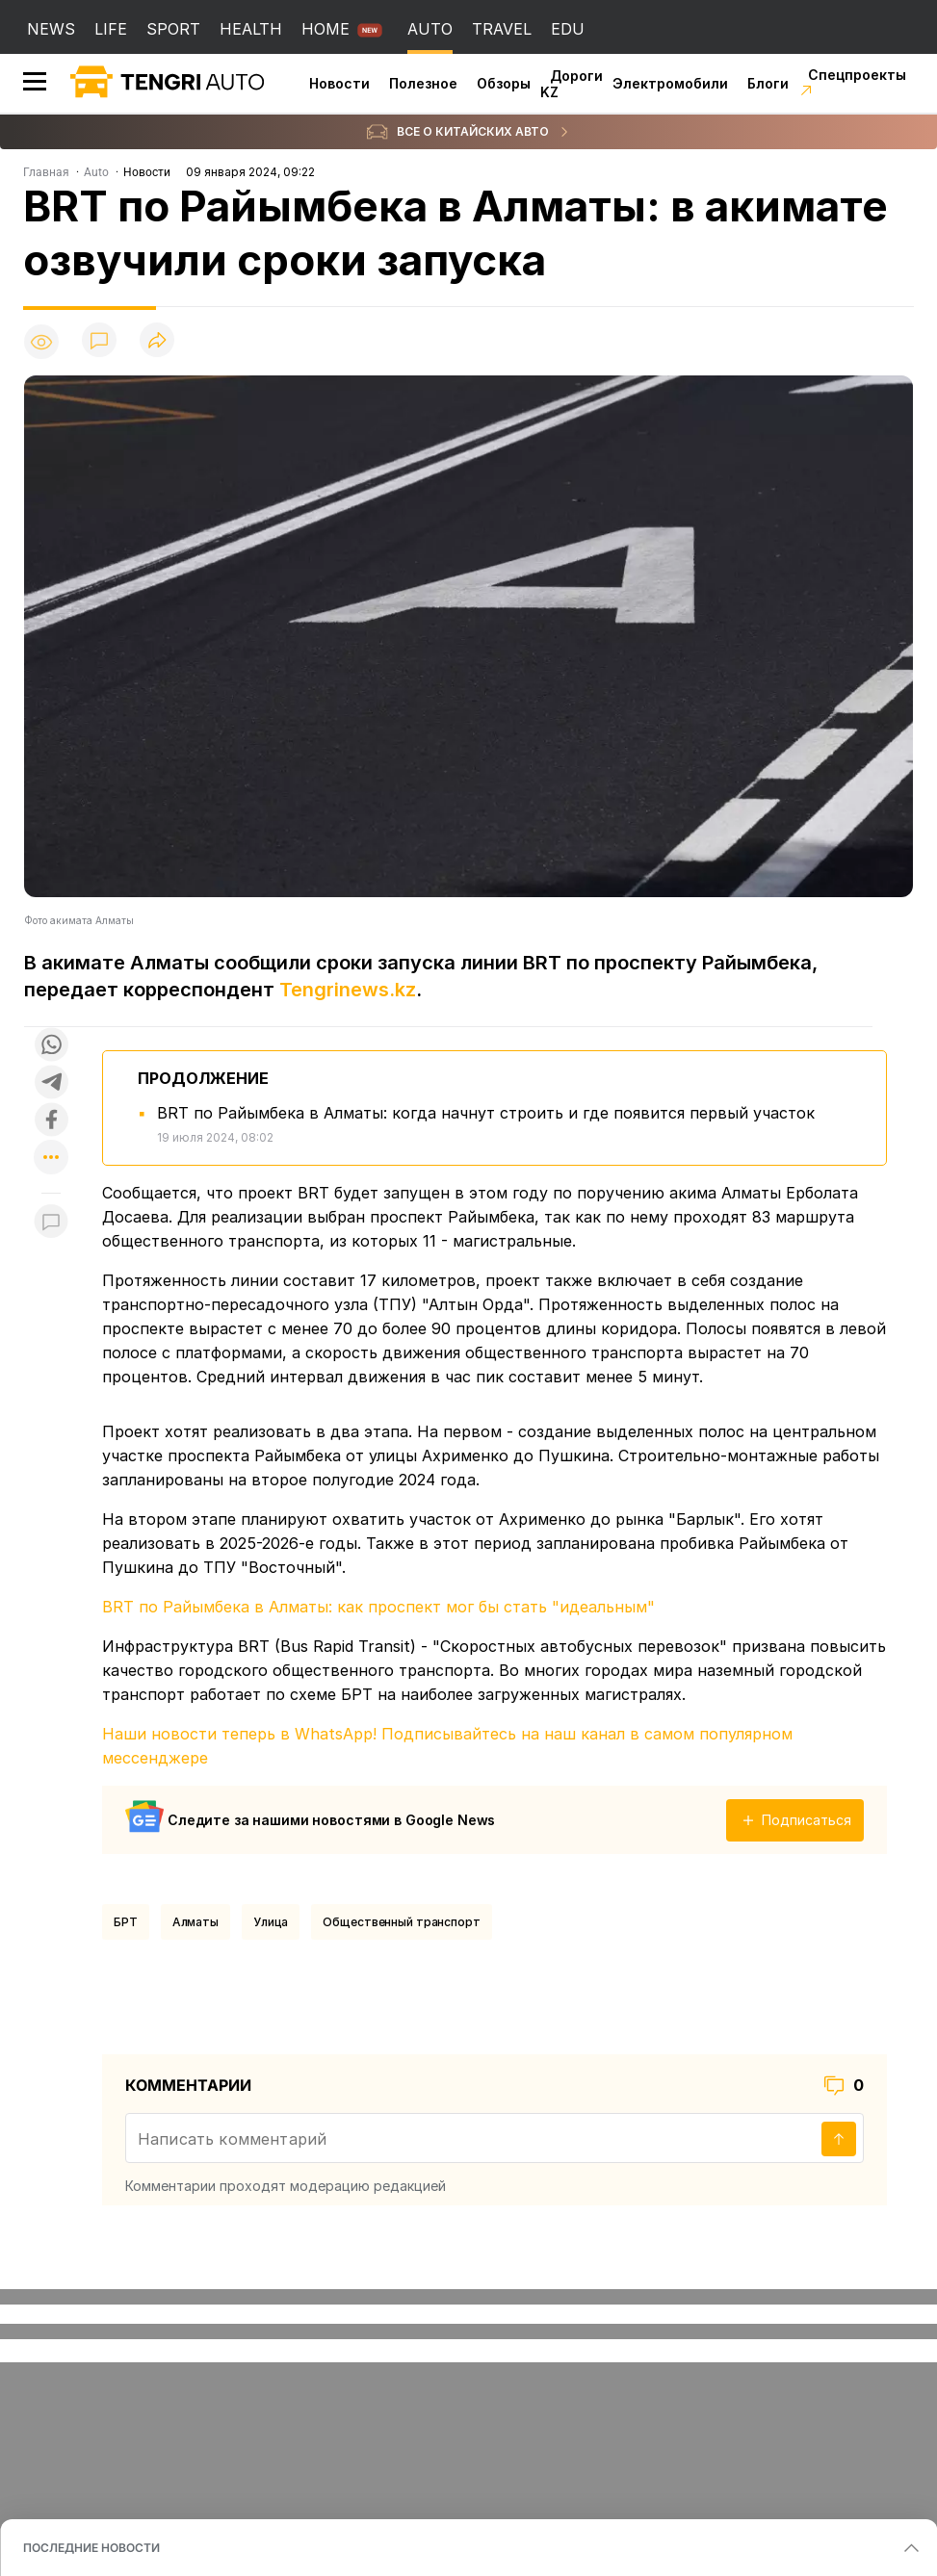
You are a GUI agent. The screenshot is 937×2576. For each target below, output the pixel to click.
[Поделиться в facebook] (51, 1121)
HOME (325, 29)
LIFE (110, 29)
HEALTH (251, 29)
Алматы (195, 1922)
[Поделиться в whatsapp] (51, 1046)
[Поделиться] (157, 341)
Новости (339, 83)
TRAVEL (502, 29)
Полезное (423, 83)
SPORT (173, 29)
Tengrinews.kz (347, 989)
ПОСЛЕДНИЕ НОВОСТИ (91, 2547)
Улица (270, 1922)
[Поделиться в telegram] (51, 1083)
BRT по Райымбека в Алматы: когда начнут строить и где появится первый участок (486, 1112)
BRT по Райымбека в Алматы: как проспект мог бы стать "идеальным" (378, 1606)
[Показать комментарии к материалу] (51, 1222)
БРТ (126, 1922)
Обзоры (504, 83)
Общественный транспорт (401, 1922)
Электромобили (670, 83)
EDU (568, 29)
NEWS (51, 29)
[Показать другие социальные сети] (51, 1158)
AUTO (430, 29)
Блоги (768, 83)
